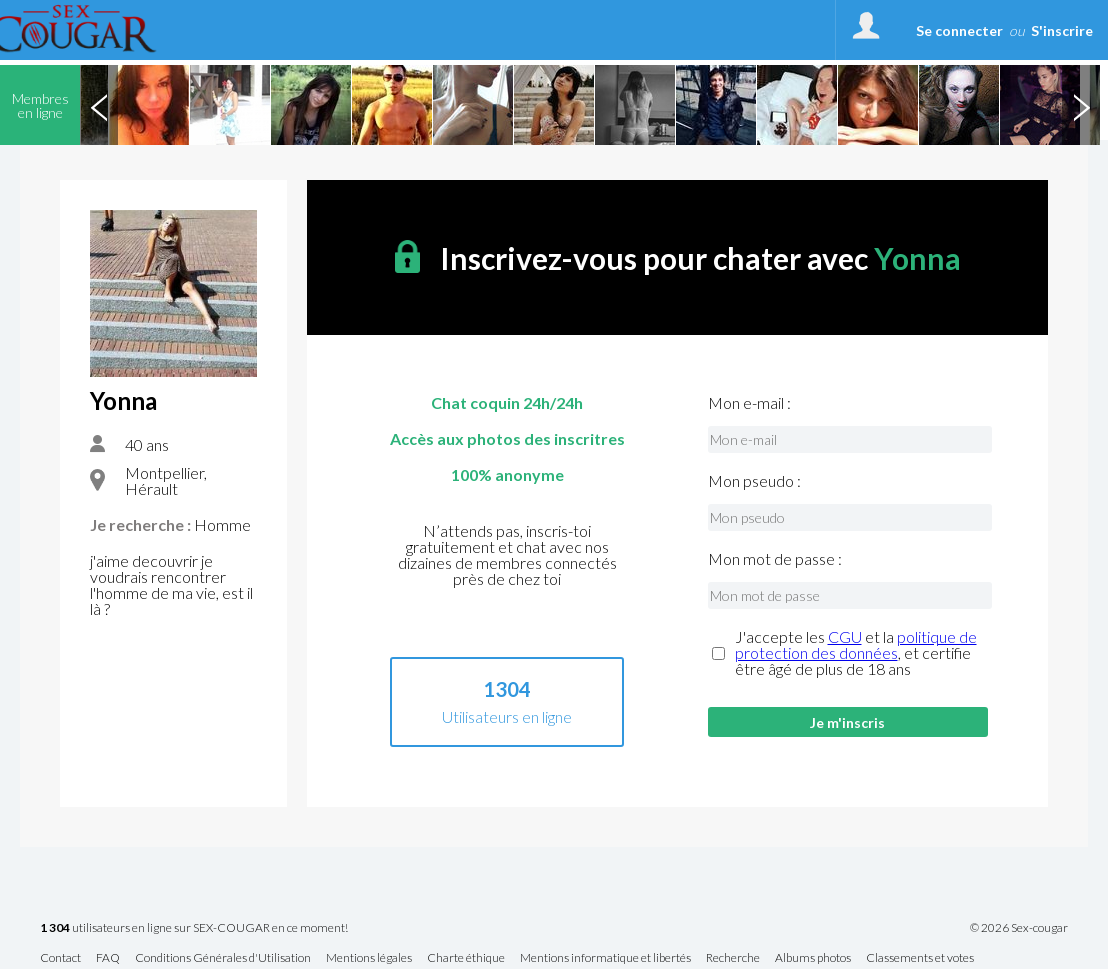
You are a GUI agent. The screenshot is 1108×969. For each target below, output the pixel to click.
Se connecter (959, 30)
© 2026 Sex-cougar (1019, 928)
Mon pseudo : (754, 481)
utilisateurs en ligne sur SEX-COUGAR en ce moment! (194, 928)
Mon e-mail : (749, 403)
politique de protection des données (856, 644)
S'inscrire (1062, 30)
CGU (845, 636)
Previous (99, 105)
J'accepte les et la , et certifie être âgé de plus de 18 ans (856, 653)
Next (1081, 105)
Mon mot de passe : (775, 559)
